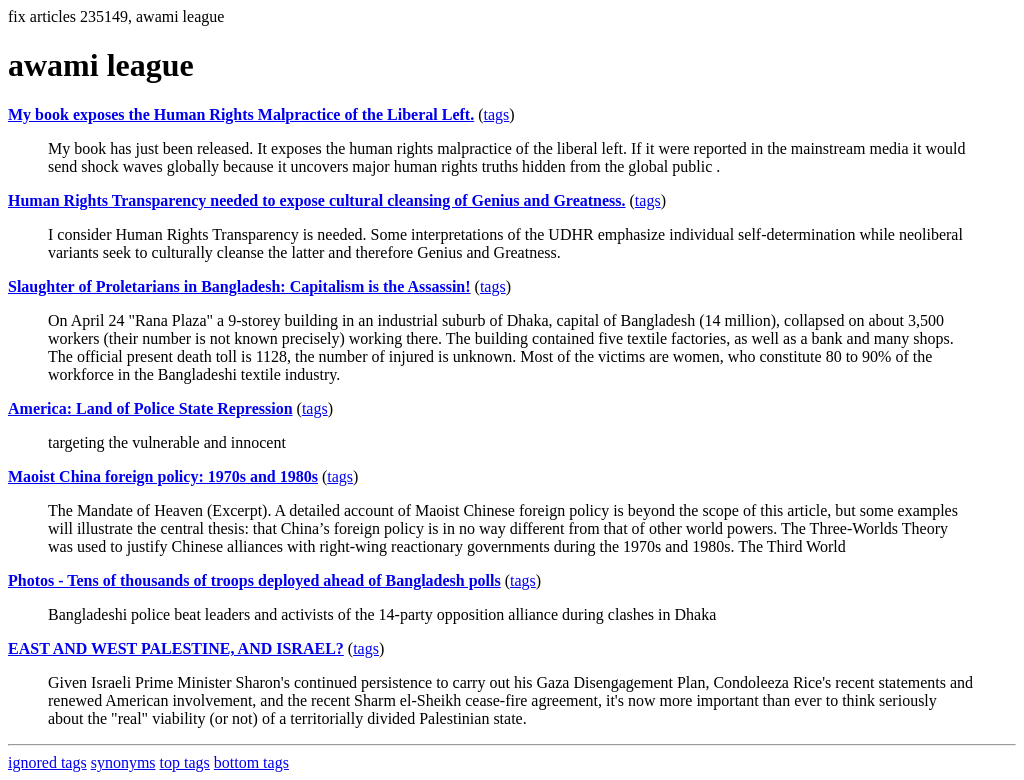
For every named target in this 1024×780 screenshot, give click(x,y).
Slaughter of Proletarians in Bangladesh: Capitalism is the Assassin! (239, 286)
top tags (185, 762)
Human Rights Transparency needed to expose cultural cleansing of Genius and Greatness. (317, 200)
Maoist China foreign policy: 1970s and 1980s (163, 476)
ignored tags (47, 762)
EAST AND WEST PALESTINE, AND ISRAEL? (176, 648)
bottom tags (251, 762)
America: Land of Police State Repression (150, 408)
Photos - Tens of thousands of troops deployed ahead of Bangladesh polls (254, 580)
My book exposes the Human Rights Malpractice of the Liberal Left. (241, 114)
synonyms (123, 762)
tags (497, 114)
